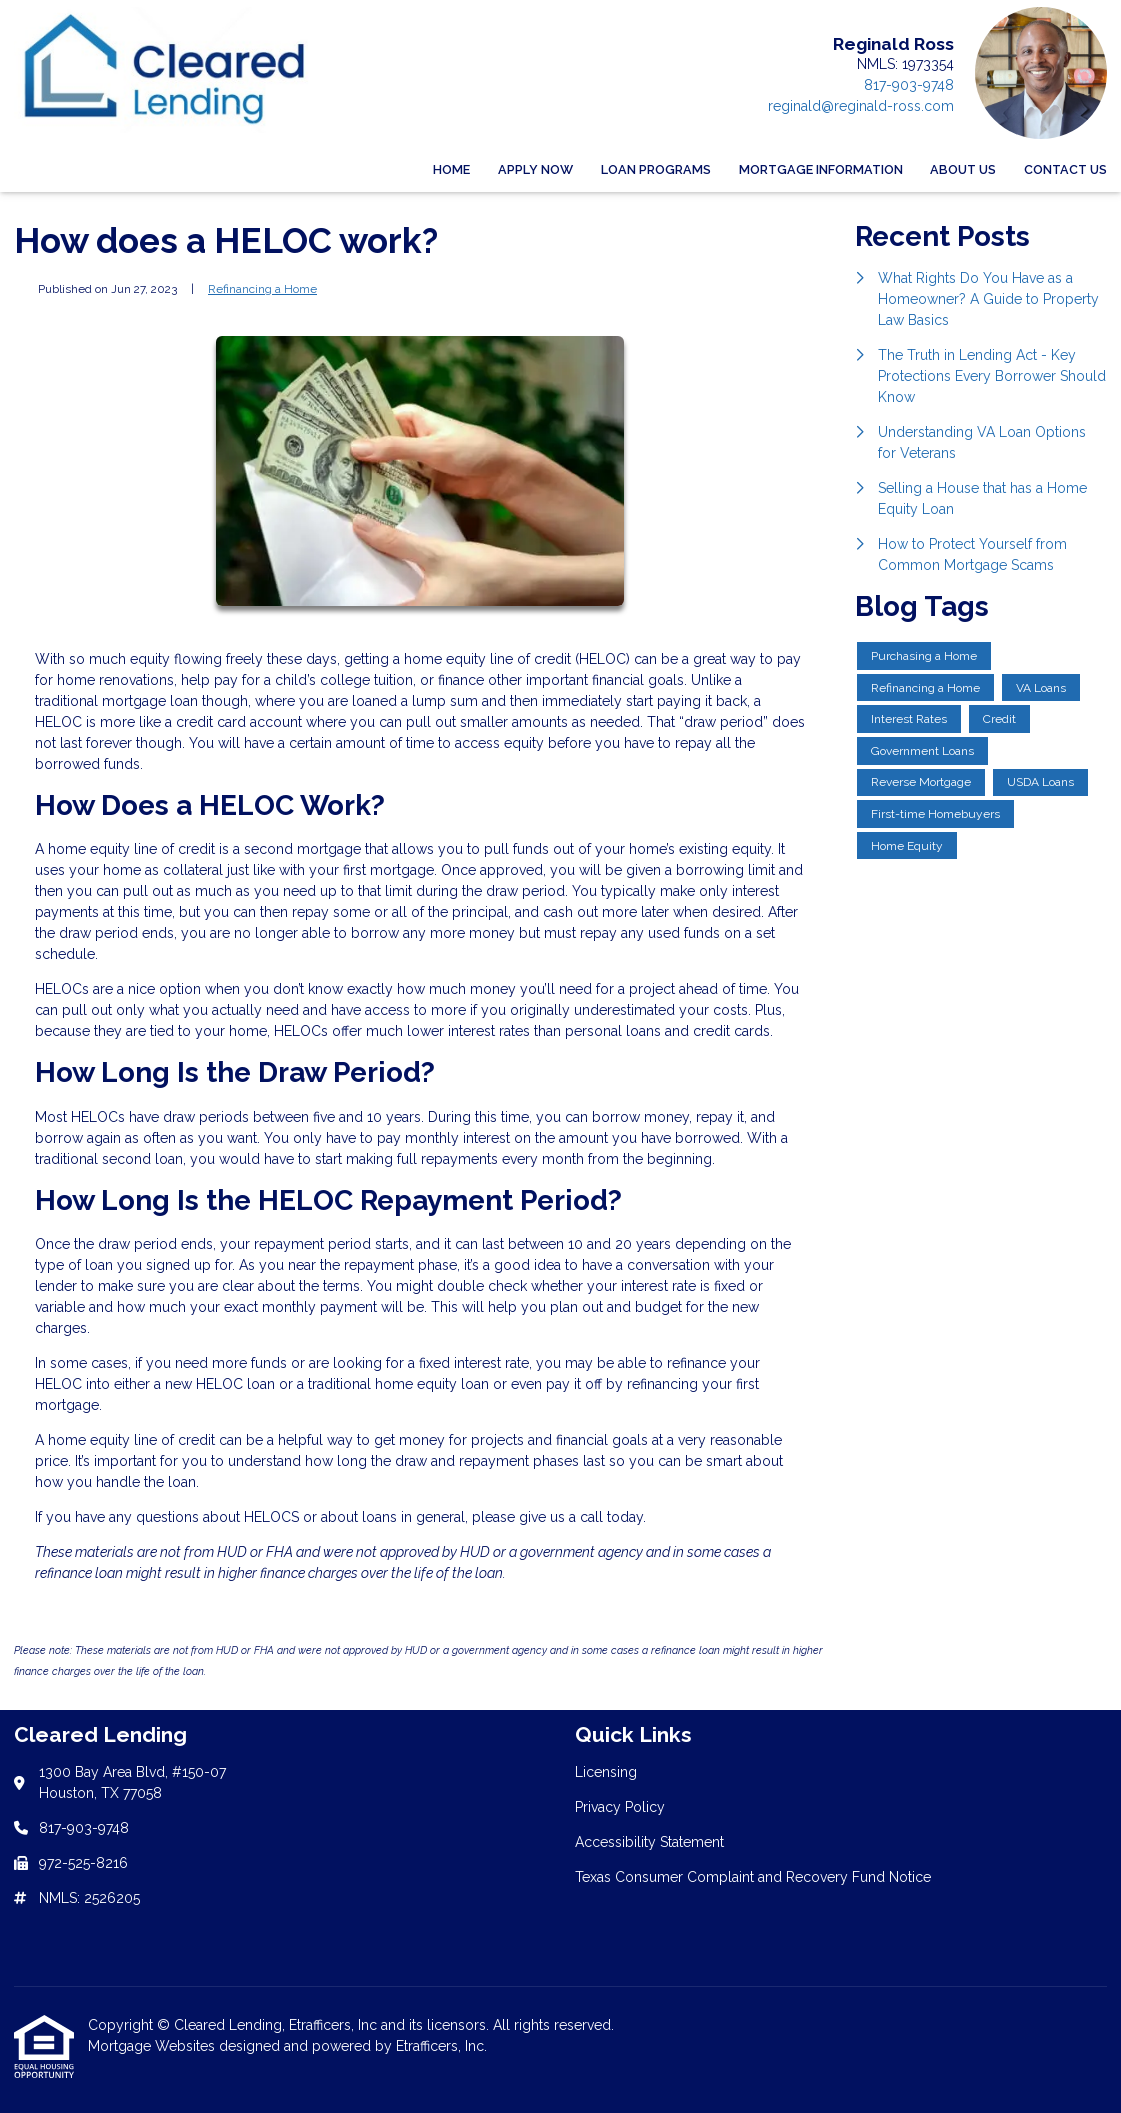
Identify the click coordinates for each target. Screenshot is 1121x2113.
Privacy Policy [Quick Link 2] (620, 1807)
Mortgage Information (821, 169)
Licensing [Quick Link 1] (606, 1772)
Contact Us (1065, 169)
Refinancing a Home (262, 289)
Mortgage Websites (153, 2046)
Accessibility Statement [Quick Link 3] (649, 1842)
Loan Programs (656, 169)
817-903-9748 (909, 85)
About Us (963, 169)
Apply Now (535, 169)
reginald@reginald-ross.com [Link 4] (861, 106)
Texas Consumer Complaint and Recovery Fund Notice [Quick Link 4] (753, 1877)
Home (451, 169)
